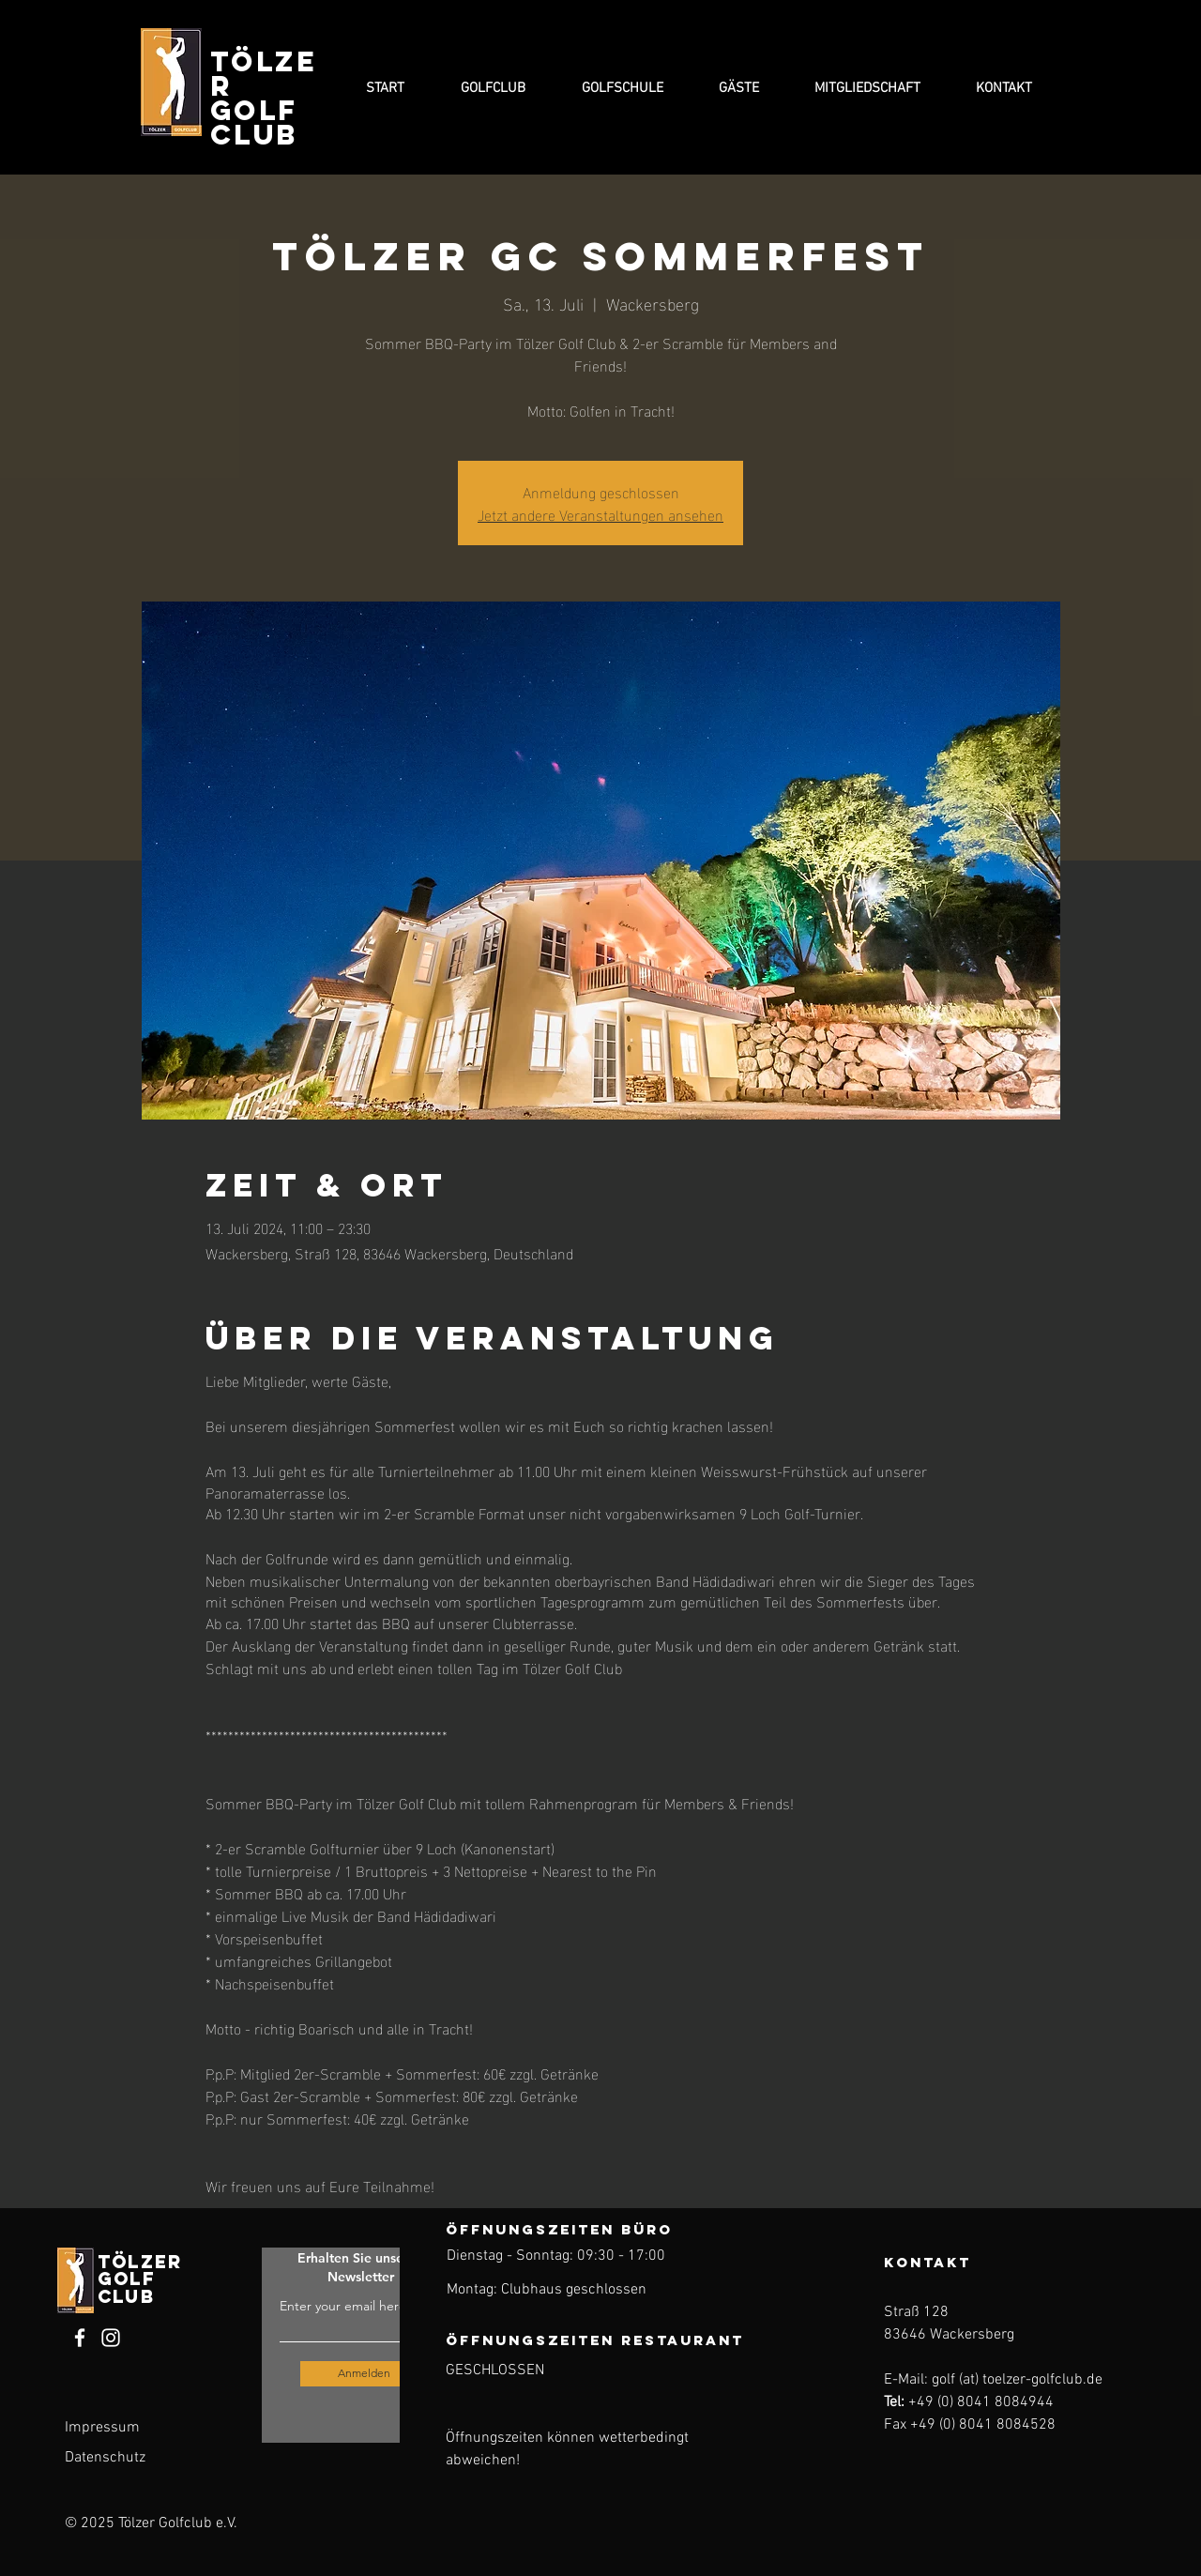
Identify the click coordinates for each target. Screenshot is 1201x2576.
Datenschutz (105, 2457)
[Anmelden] (364, 2373)
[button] (493, 88)
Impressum (102, 2427)
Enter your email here (343, 2305)
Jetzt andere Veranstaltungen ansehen (600, 513)
